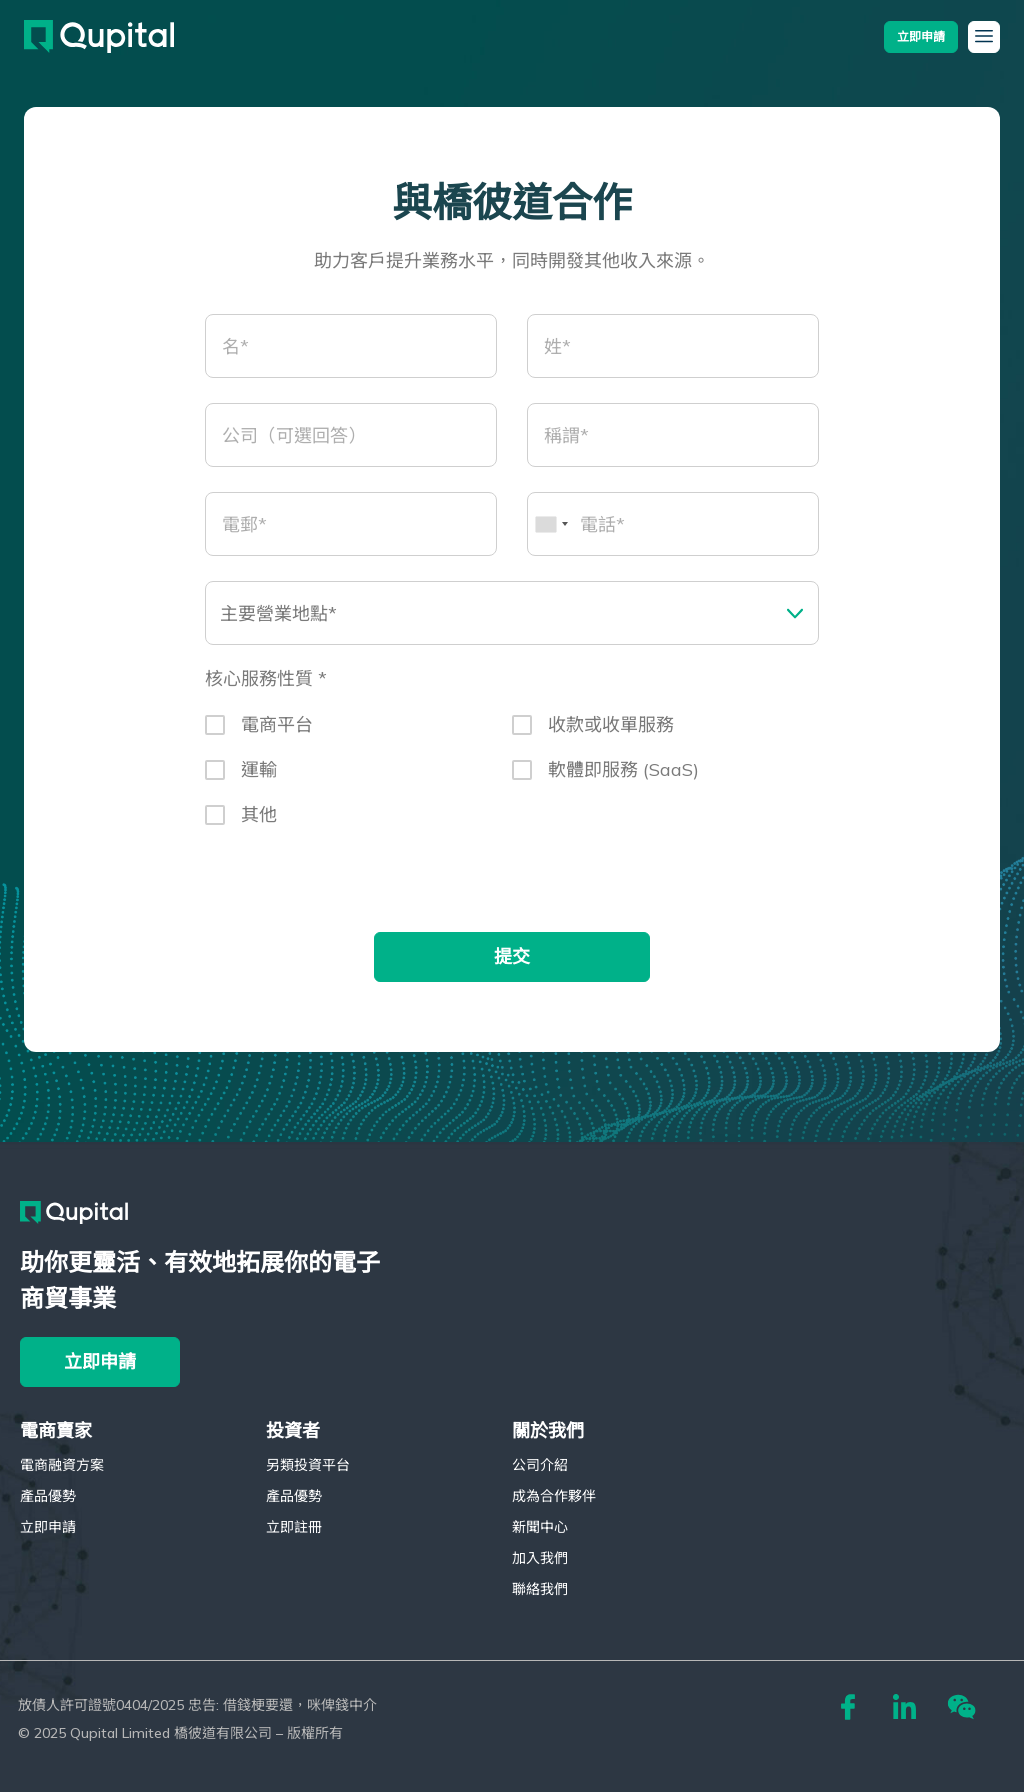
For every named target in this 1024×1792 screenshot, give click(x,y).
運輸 (259, 779)
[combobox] (551, 534)
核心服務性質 (261, 690)
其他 (259, 824)
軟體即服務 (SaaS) (623, 779)
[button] (921, 36)
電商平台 (277, 734)
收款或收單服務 (611, 734)
